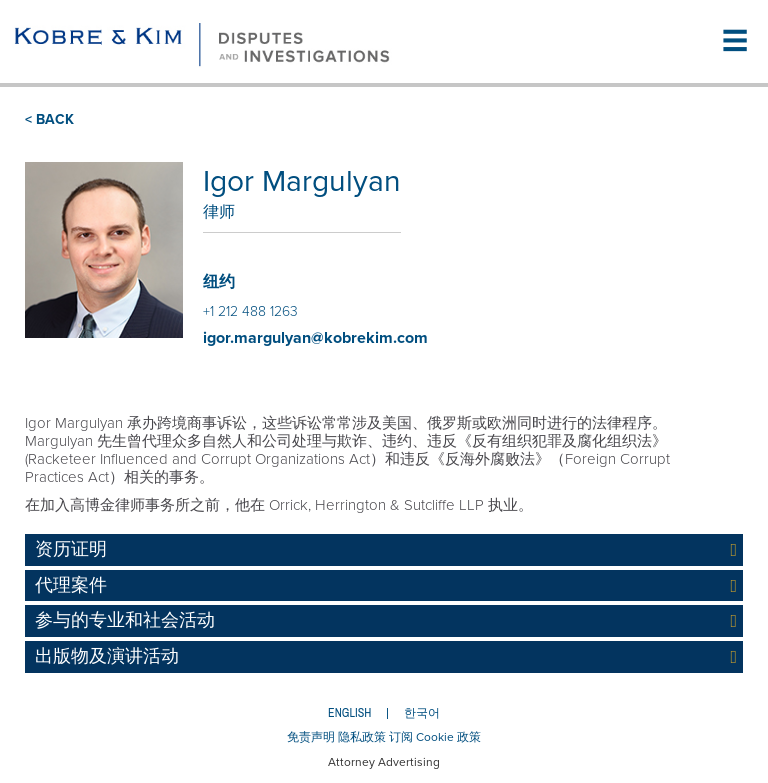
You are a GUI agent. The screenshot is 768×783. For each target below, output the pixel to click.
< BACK (49, 119)
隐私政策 (362, 737)
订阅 (401, 737)
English (349, 713)
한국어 (422, 713)
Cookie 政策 (448, 737)
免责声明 (311, 737)
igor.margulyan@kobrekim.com (315, 338)
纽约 (219, 282)
